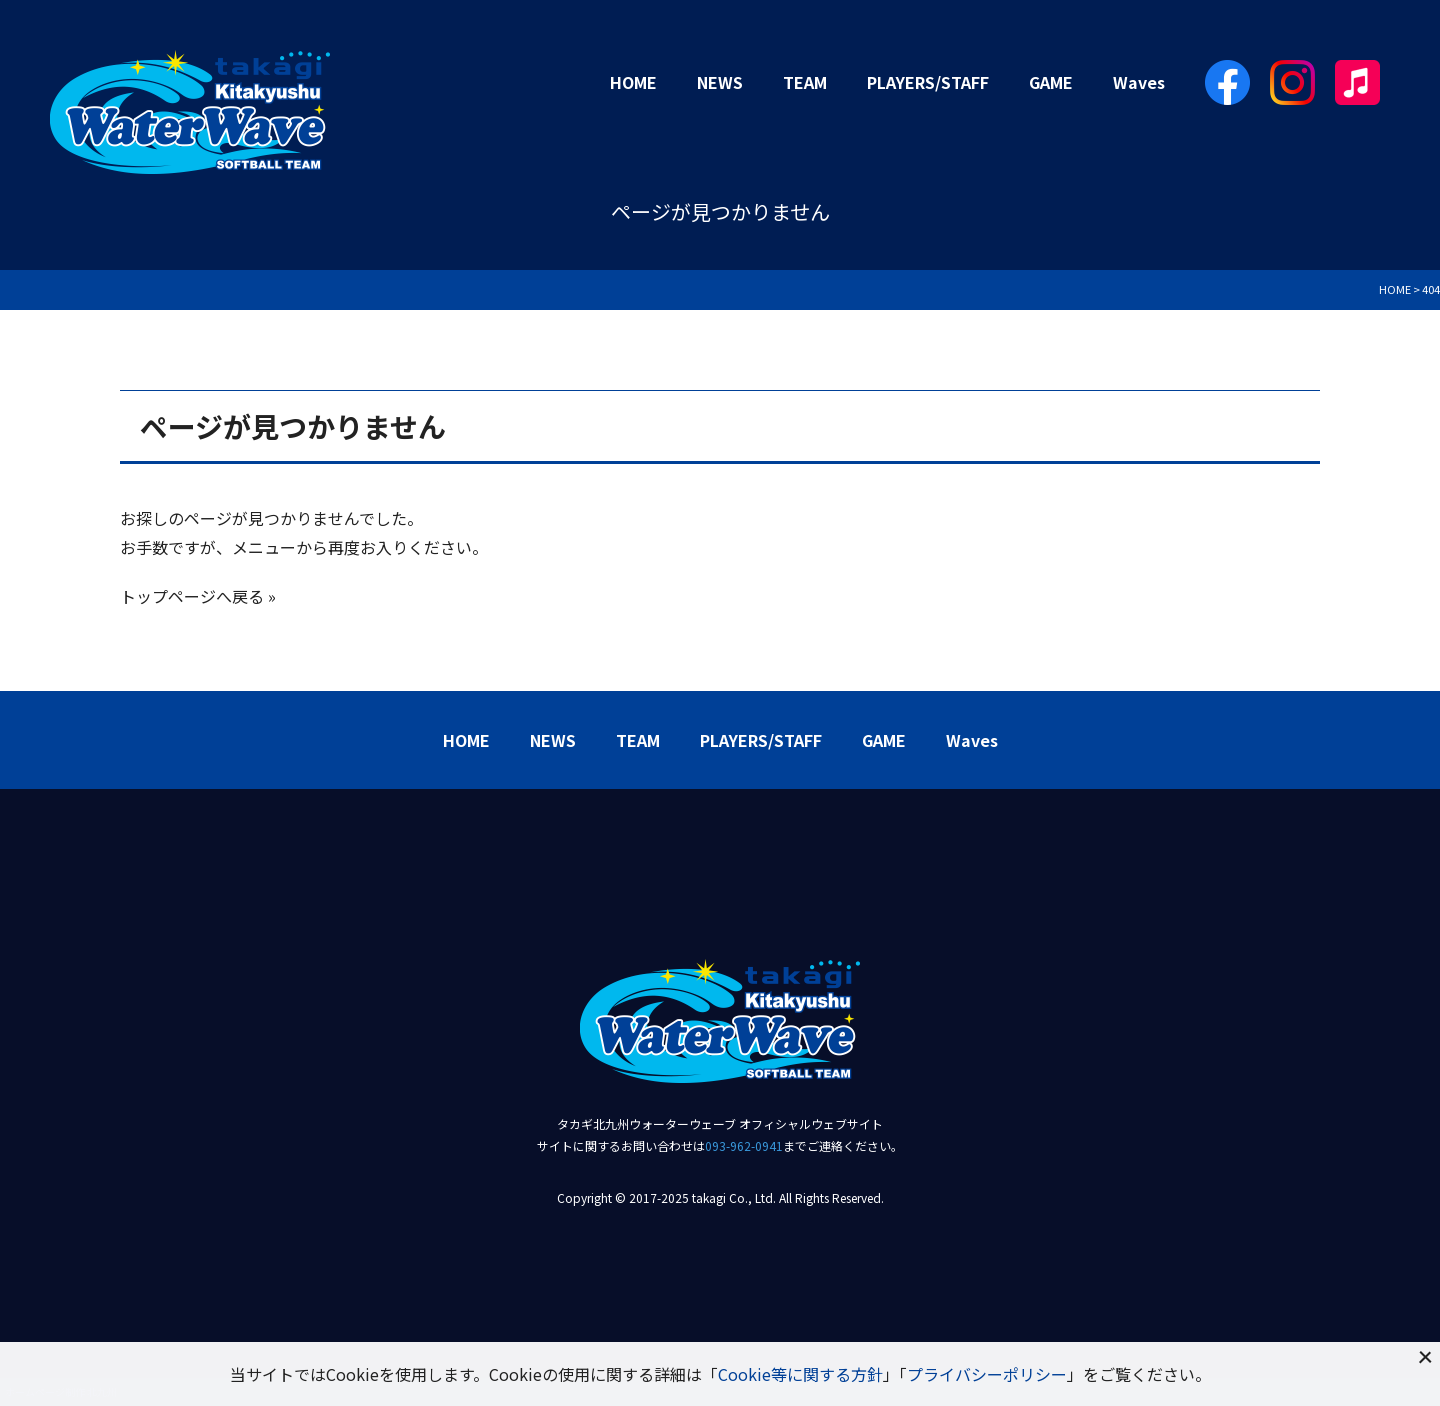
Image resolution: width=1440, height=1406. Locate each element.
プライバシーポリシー (987, 1374)
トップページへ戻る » (198, 596)
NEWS (720, 82)
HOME (633, 82)
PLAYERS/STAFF (928, 82)
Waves (1139, 82)
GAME (1051, 82)
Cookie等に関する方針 (800, 1374)
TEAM (805, 82)
